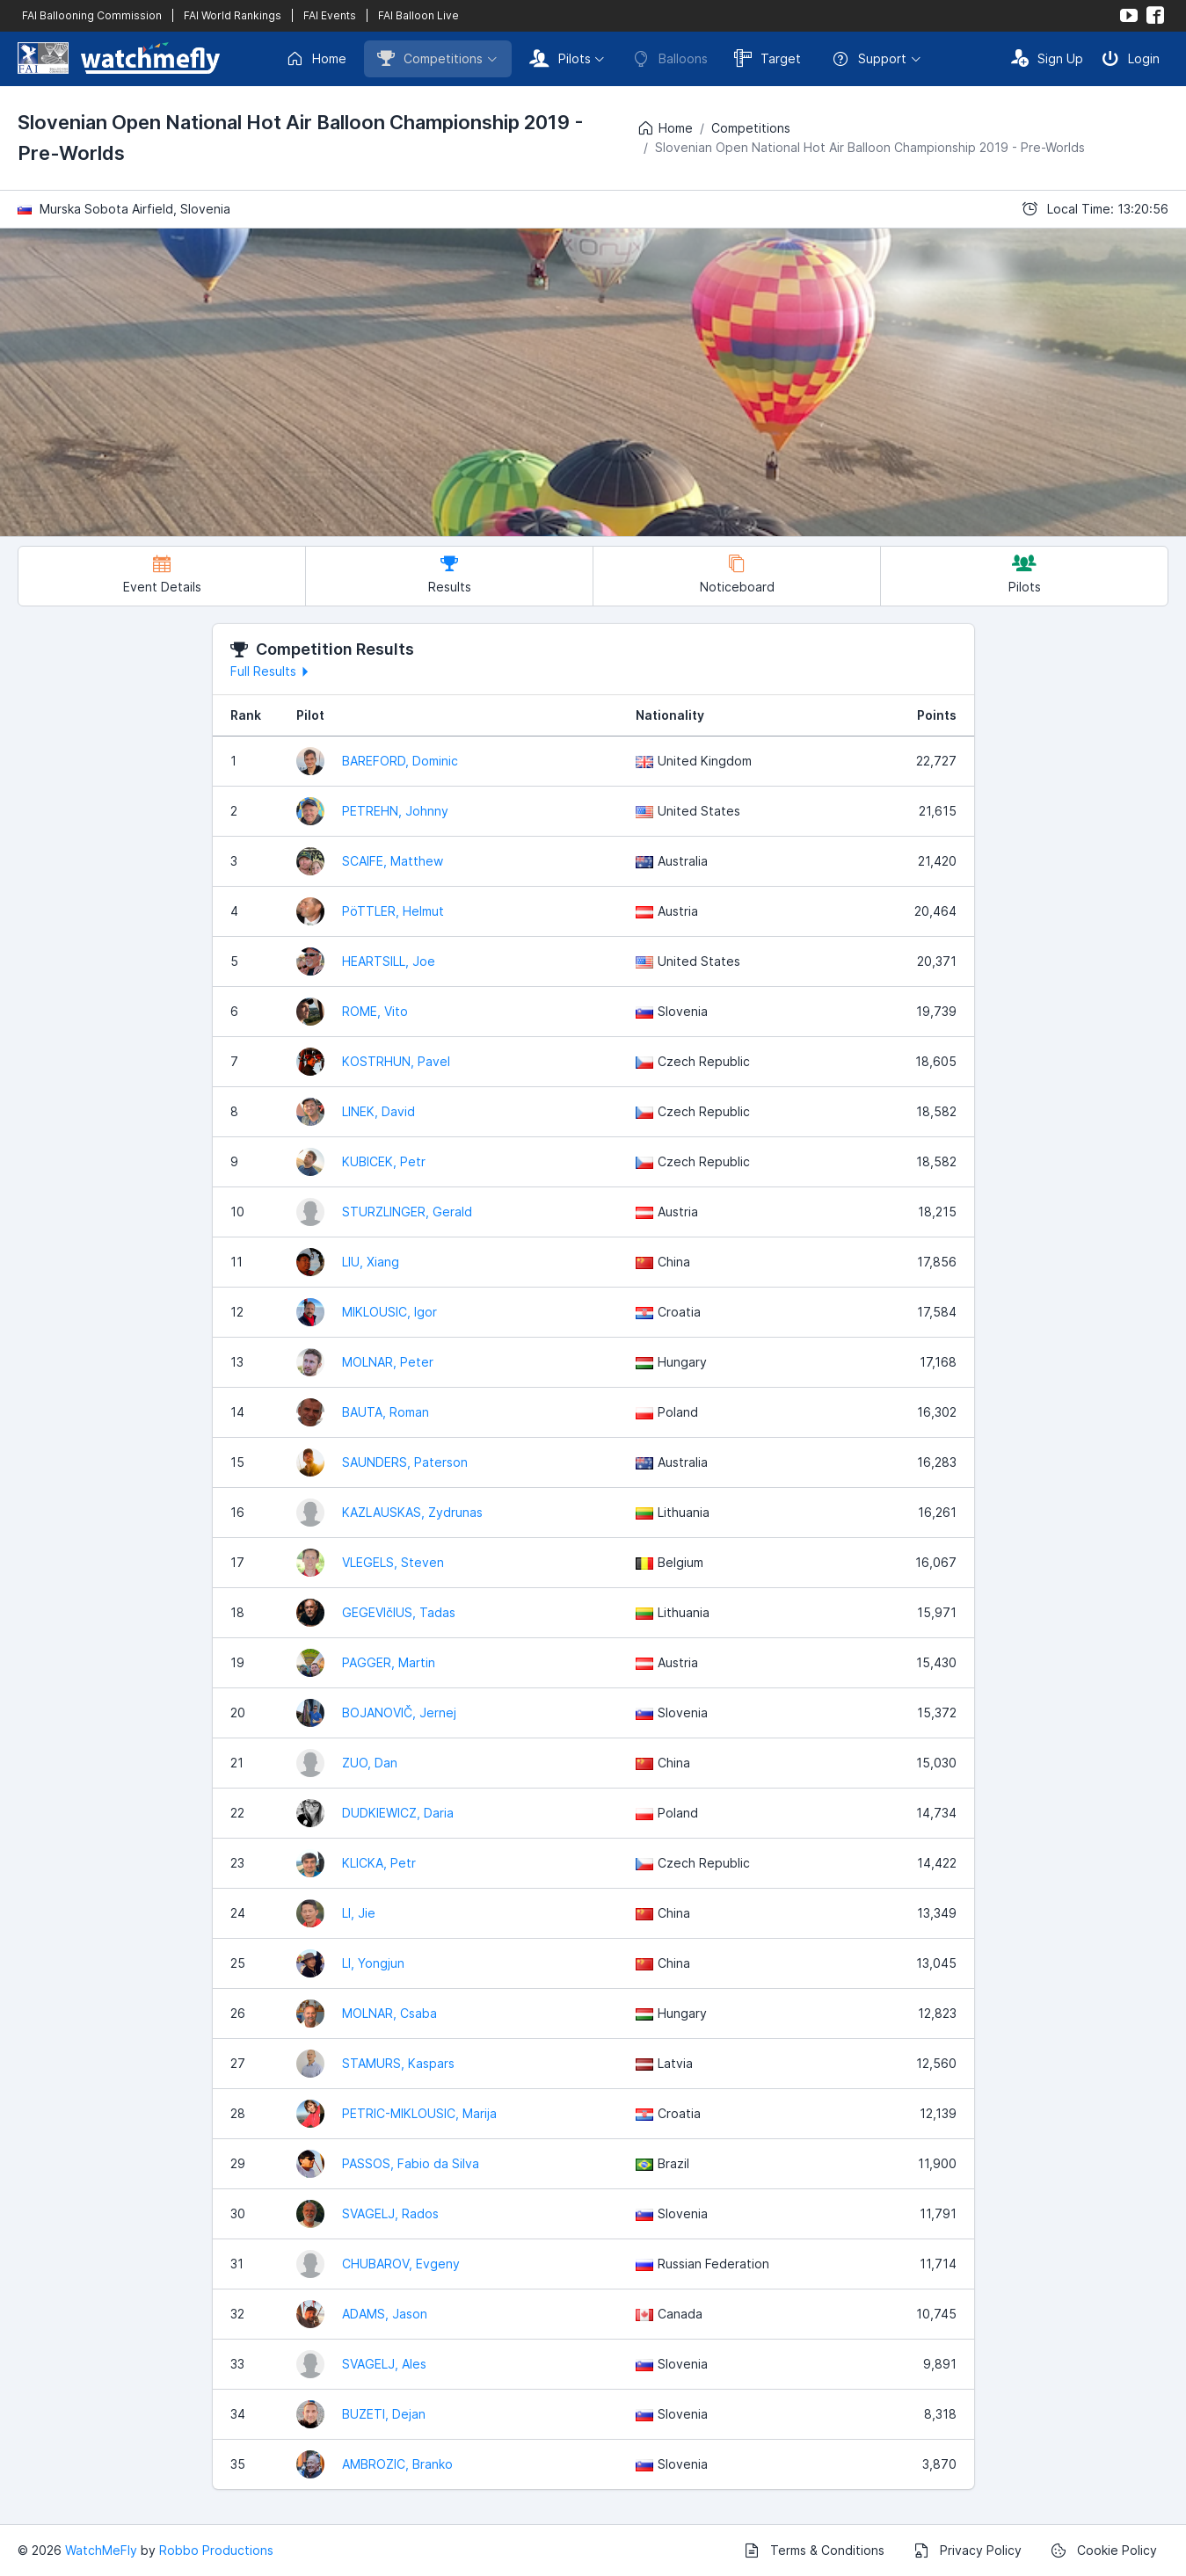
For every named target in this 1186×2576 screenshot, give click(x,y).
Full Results (272, 671)
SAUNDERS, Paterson (405, 1462)
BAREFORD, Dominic (400, 760)
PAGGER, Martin (388, 1662)
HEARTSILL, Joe (388, 961)
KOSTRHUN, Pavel (396, 1061)
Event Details (162, 574)
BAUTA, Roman (385, 1411)
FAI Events (329, 15)
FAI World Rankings (232, 15)
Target (767, 58)
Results (449, 574)
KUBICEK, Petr (384, 1161)
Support (869, 59)
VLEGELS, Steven (393, 1562)
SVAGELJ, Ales (384, 2363)
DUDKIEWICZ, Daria (398, 1812)
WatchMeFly (101, 2550)
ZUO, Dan (369, 1762)
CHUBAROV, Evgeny (401, 2263)
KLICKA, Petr (379, 1862)
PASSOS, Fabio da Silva (410, 2163)
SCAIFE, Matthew (392, 860)
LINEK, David (378, 1111)
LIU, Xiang (370, 1261)
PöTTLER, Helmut (393, 910)
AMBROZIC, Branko (397, 2463)
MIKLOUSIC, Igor (389, 1311)
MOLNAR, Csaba (389, 2013)
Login (1131, 58)
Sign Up (1047, 58)
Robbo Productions (216, 2550)
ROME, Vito (375, 1011)
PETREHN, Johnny (395, 810)
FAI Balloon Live (418, 15)
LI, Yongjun (373, 1963)
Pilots (560, 58)
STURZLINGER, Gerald (407, 1211)
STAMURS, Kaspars (398, 2063)
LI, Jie (358, 1912)
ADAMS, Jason (384, 2313)
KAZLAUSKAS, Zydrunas (412, 1512)
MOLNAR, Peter (387, 1361)
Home (316, 59)
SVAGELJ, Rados (390, 2213)
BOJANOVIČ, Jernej (399, 1712)
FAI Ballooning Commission (92, 15)
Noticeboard (737, 574)
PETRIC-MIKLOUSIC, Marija (419, 2113)
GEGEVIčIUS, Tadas (398, 1612)
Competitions (430, 58)
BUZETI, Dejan (384, 2413)
